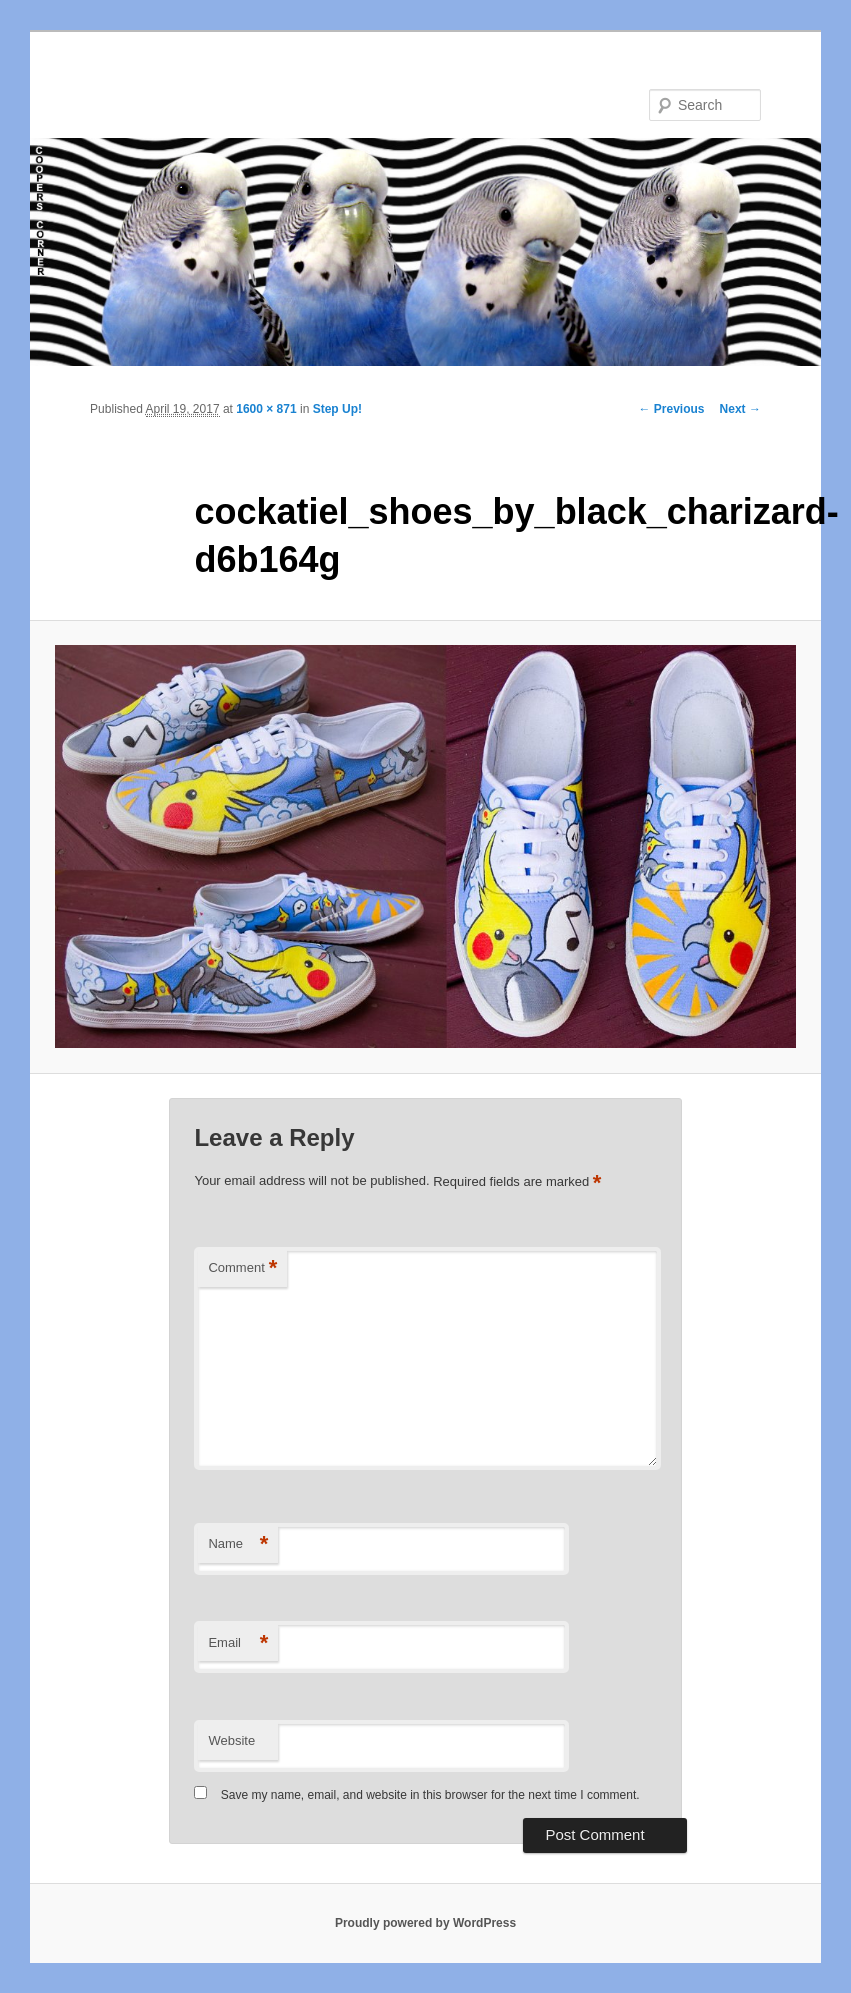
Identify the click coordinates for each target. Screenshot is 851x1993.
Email (238, 1643)
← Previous (672, 409)
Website (231, 1740)
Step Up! (337, 409)
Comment (242, 1268)
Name (238, 1544)
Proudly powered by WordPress (425, 1923)
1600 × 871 (266, 409)
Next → (740, 409)
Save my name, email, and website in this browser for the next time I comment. (430, 1795)
